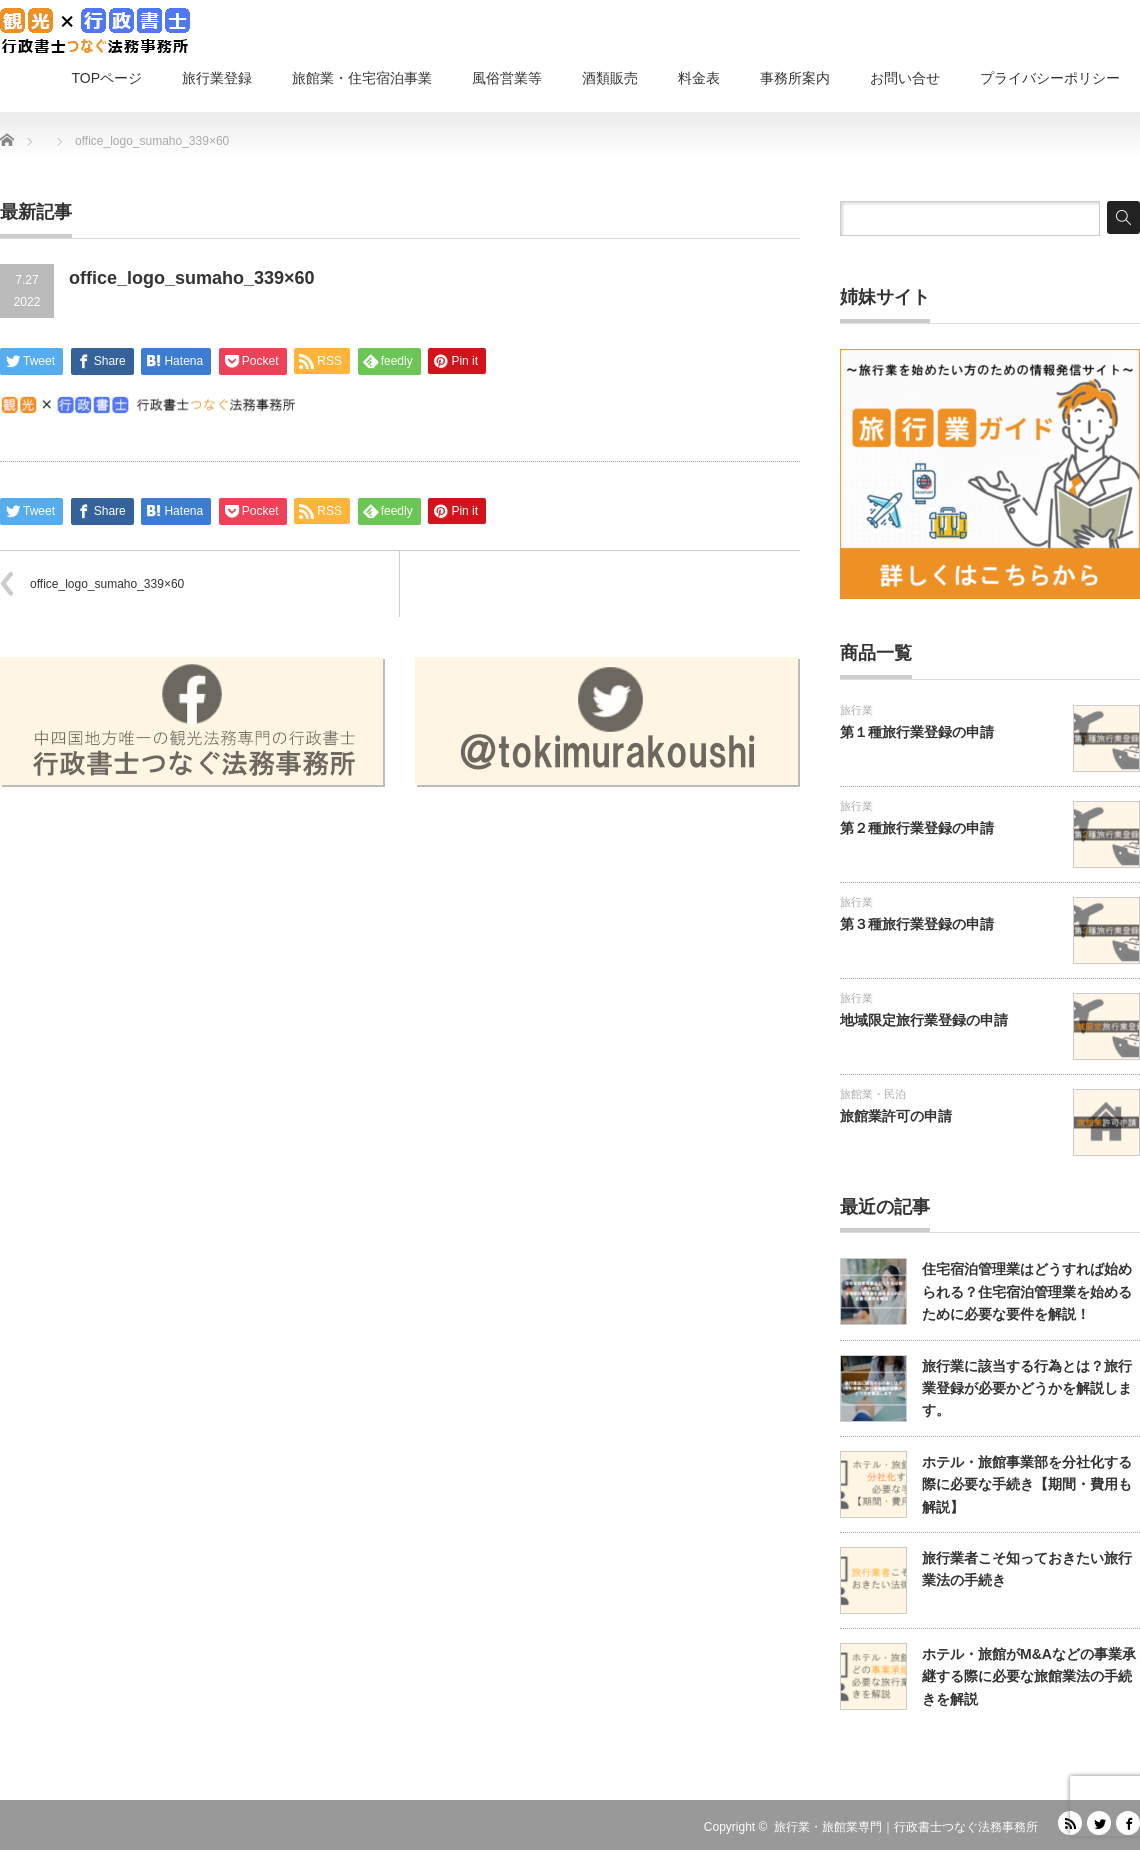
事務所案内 (795, 78)
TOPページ (106, 78)
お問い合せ (905, 78)
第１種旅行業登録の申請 (917, 732)
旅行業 (856, 710)
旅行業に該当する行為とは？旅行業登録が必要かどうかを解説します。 (1027, 1388)
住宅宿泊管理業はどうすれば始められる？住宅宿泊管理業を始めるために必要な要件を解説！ (1027, 1291)
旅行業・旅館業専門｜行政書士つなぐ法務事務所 (906, 1827)
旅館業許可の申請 (896, 1116)
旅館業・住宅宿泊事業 (362, 78)
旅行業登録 (217, 78)
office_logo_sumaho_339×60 (107, 584)
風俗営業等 (507, 78)
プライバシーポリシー (1050, 78)
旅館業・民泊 (873, 1094)
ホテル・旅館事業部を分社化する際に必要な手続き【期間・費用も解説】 (1027, 1484)
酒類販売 (610, 78)
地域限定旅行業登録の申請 (924, 1020)
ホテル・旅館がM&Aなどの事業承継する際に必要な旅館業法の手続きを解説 (1029, 1676)
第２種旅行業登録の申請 (917, 828)
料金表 (699, 78)
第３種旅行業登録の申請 (917, 924)
